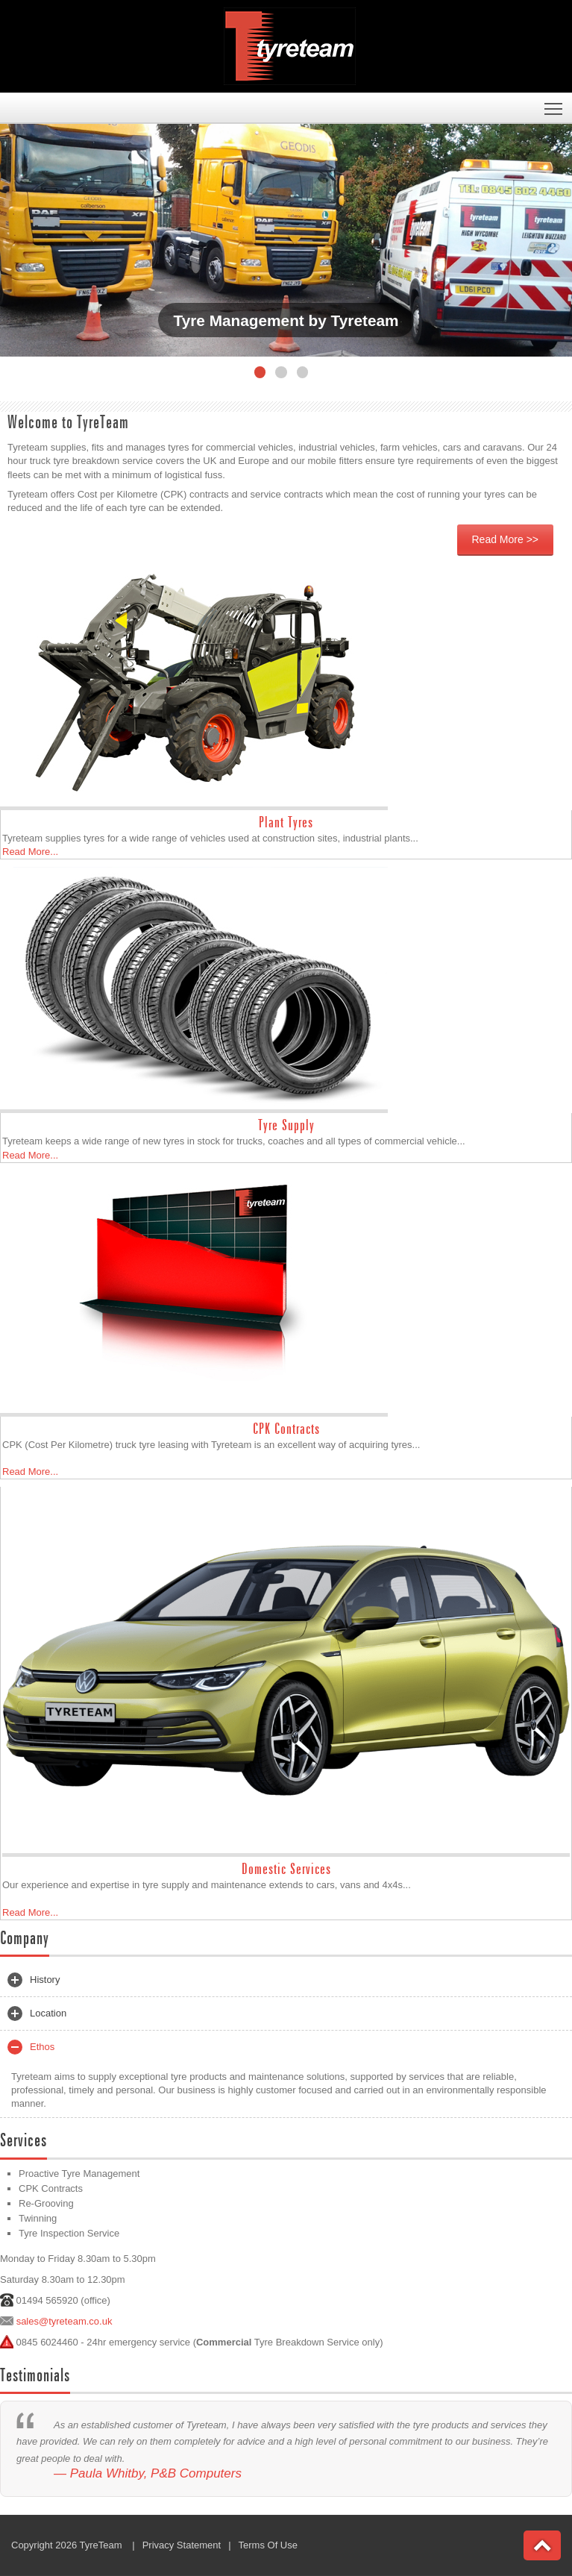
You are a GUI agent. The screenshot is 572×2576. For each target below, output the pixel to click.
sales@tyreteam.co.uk (64, 2321)
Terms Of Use (268, 2545)
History (33, 1979)
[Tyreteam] (290, 45)
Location (36, 2013)
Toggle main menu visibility (554, 104)
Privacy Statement (181, 2545)
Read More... (30, 851)
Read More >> (505, 539)
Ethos (30, 2047)
